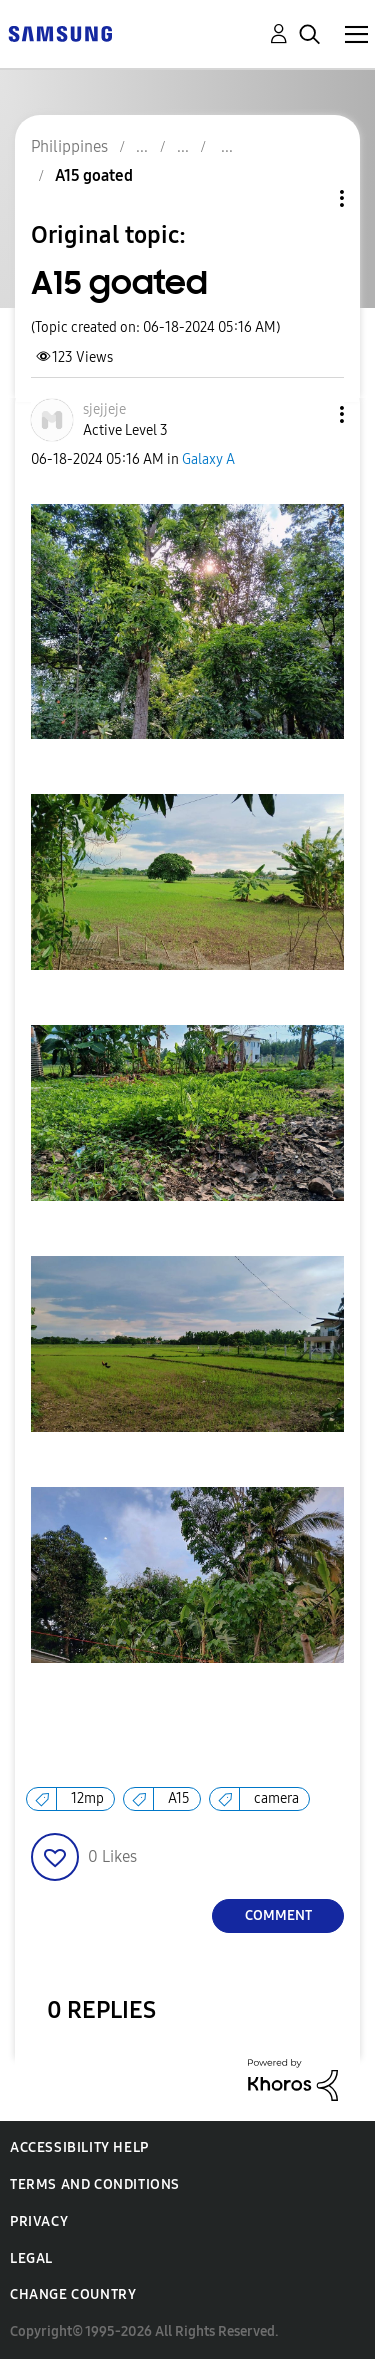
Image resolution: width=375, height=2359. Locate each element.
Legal (31, 2258)
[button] (309, 414)
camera (276, 1798)
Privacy (39, 2221)
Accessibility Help (79, 2147)
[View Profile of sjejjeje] (104, 409)
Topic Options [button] (308, 198)
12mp (87, 1798)
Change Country (73, 2294)
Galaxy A (208, 459)
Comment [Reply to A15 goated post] (278, 1915)
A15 (179, 1798)
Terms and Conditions (95, 2184)
